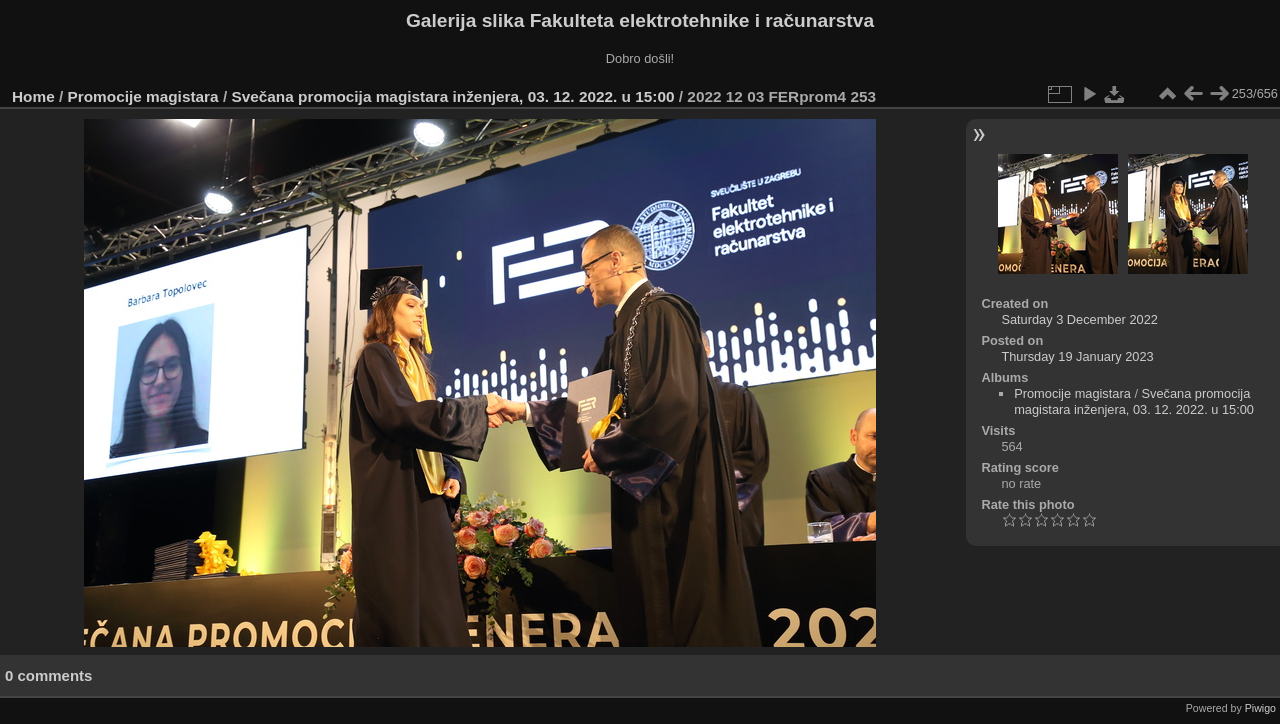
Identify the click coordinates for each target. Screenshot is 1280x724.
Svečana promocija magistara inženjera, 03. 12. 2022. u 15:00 (452, 96)
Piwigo (1260, 708)
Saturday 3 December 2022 (1079, 319)
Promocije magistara (143, 96)
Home (33, 96)
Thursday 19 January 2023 (1077, 356)
